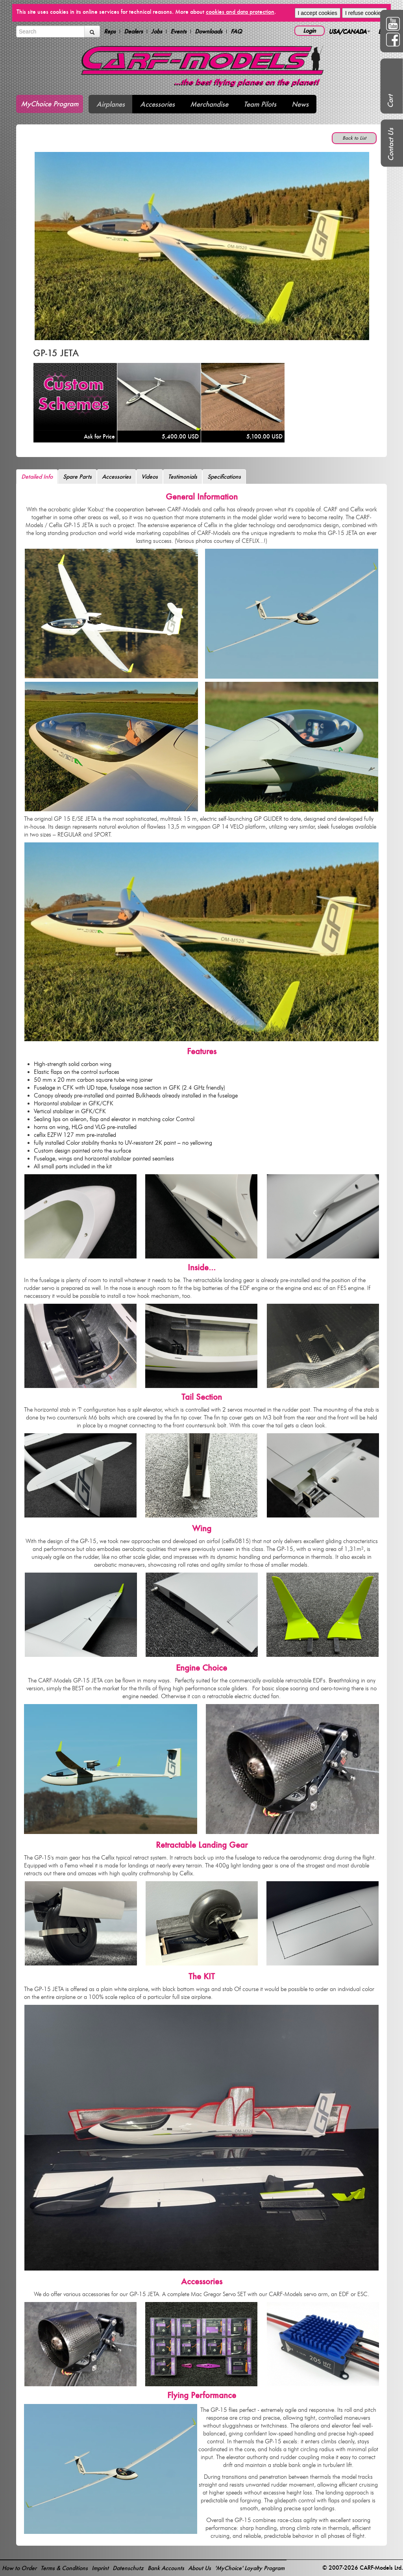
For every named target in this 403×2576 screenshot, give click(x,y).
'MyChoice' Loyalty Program (250, 2568)
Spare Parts (77, 476)
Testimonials (182, 476)
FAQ (236, 31)
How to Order (19, 2568)
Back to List (354, 138)
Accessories (157, 104)
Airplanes (110, 104)
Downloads (208, 31)
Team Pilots (260, 104)
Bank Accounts (166, 2568)
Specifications (224, 476)
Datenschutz (128, 2568)
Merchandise (209, 104)
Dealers (133, 31)
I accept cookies (317, 13)
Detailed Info (37, 476)
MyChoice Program (49, 103)
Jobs (156, 31)
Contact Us (390, 144)
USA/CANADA (349, 31)
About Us (199, 2568)
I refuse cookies (364, 13)
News (300, 104)
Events (178, 31)
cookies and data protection (240, 11)
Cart (390, 101)
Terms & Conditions (64, 2568)
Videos (149, 476)
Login (309, 30)
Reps (110, 31)
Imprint (100, 2568)
